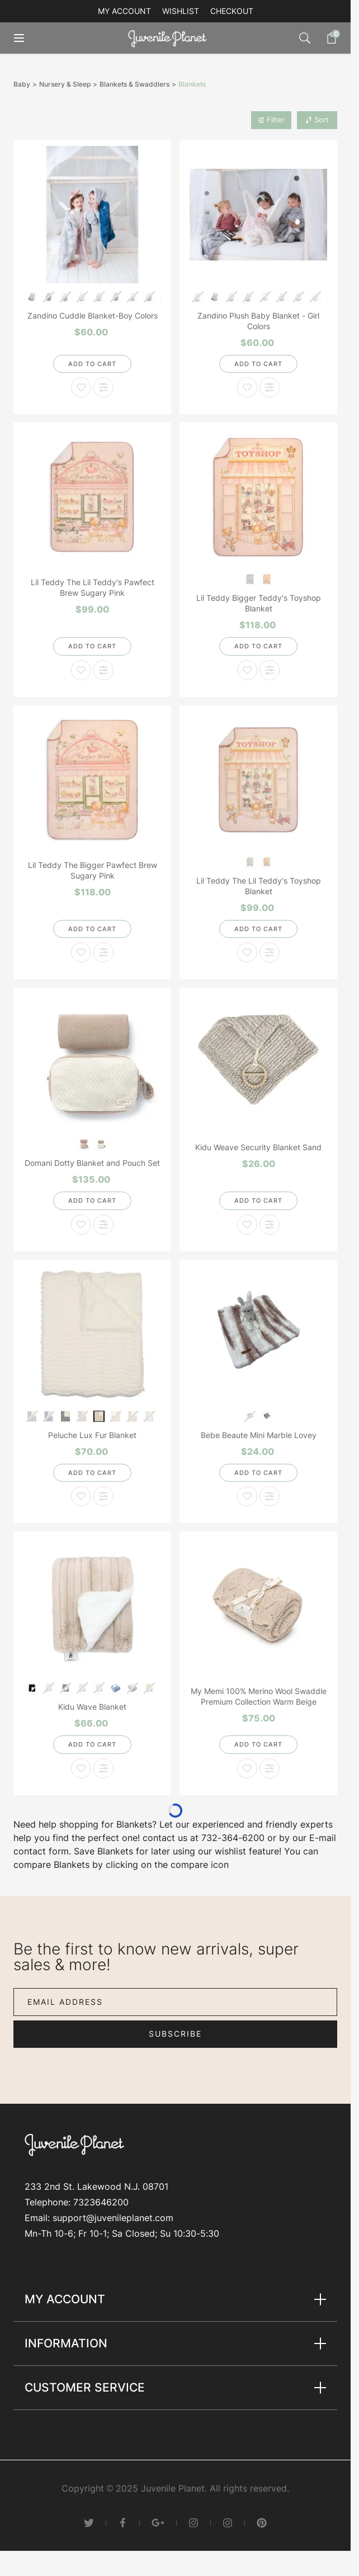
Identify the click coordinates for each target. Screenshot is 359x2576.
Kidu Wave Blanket (92, 1706)
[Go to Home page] (170, 38)
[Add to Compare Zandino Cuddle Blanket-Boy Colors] (103, 387)
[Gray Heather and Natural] (65, 1415)
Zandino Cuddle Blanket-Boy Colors (92, 315)
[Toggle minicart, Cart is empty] (326, 38)
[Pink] (84, 1143)
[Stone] (101, 1143)
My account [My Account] (124, 11)
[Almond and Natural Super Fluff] (99, 1415)
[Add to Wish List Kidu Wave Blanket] (81, 1768)
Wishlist (180, 11)
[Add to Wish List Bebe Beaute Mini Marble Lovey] (247, 1496)
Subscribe (175, 2033)
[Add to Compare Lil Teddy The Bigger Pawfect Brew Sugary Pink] (103, 952)
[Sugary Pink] (267, 578)
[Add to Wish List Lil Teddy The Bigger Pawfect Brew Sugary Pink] (81, 952)
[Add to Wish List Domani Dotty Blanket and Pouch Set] (81, 1225)
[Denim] (116, 1687)
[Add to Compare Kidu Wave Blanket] (103, 1768)
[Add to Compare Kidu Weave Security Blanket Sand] (269, 1225)
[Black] (32, 1687)
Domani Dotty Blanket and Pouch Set (92, 1163)
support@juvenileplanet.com (113, 2217)
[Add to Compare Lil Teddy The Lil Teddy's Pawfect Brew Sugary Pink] (103, 670)
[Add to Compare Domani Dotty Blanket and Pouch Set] (103, 1225)
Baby (21, 84)
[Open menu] (26, 38)
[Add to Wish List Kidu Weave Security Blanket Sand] (247, 1225)
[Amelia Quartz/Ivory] (32, 296)
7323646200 (101, 2202)
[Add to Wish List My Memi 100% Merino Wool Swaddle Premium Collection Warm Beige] (247, 1768)
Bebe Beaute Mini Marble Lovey (259, 1435)
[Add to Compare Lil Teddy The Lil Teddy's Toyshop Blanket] (269, 952)
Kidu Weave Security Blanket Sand (258, 1147)
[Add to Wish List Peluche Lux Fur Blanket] (81, 1496)
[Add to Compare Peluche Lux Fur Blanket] (103, 1496)
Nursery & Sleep (65, 84)
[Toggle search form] (304, 38)
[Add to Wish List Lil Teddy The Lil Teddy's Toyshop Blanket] (247, 952)
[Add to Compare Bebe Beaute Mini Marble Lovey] (269, 1496)
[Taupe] (267, 1415)
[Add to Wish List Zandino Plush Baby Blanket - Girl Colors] (247, 387)
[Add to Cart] (92, 364)
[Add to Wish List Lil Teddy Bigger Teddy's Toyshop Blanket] (247, 670)
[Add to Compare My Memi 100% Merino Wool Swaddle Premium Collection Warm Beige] (269, 1768)
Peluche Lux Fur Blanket (92, 1435)
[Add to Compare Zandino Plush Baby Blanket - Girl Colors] (269, 387)
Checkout (231, 11)
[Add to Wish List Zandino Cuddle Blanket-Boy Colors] (81, 387)
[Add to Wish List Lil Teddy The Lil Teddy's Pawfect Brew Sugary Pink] (81, 670)
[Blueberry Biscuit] (250, 578)
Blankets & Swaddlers (134, 84)
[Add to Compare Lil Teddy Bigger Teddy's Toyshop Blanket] (269, 670)
